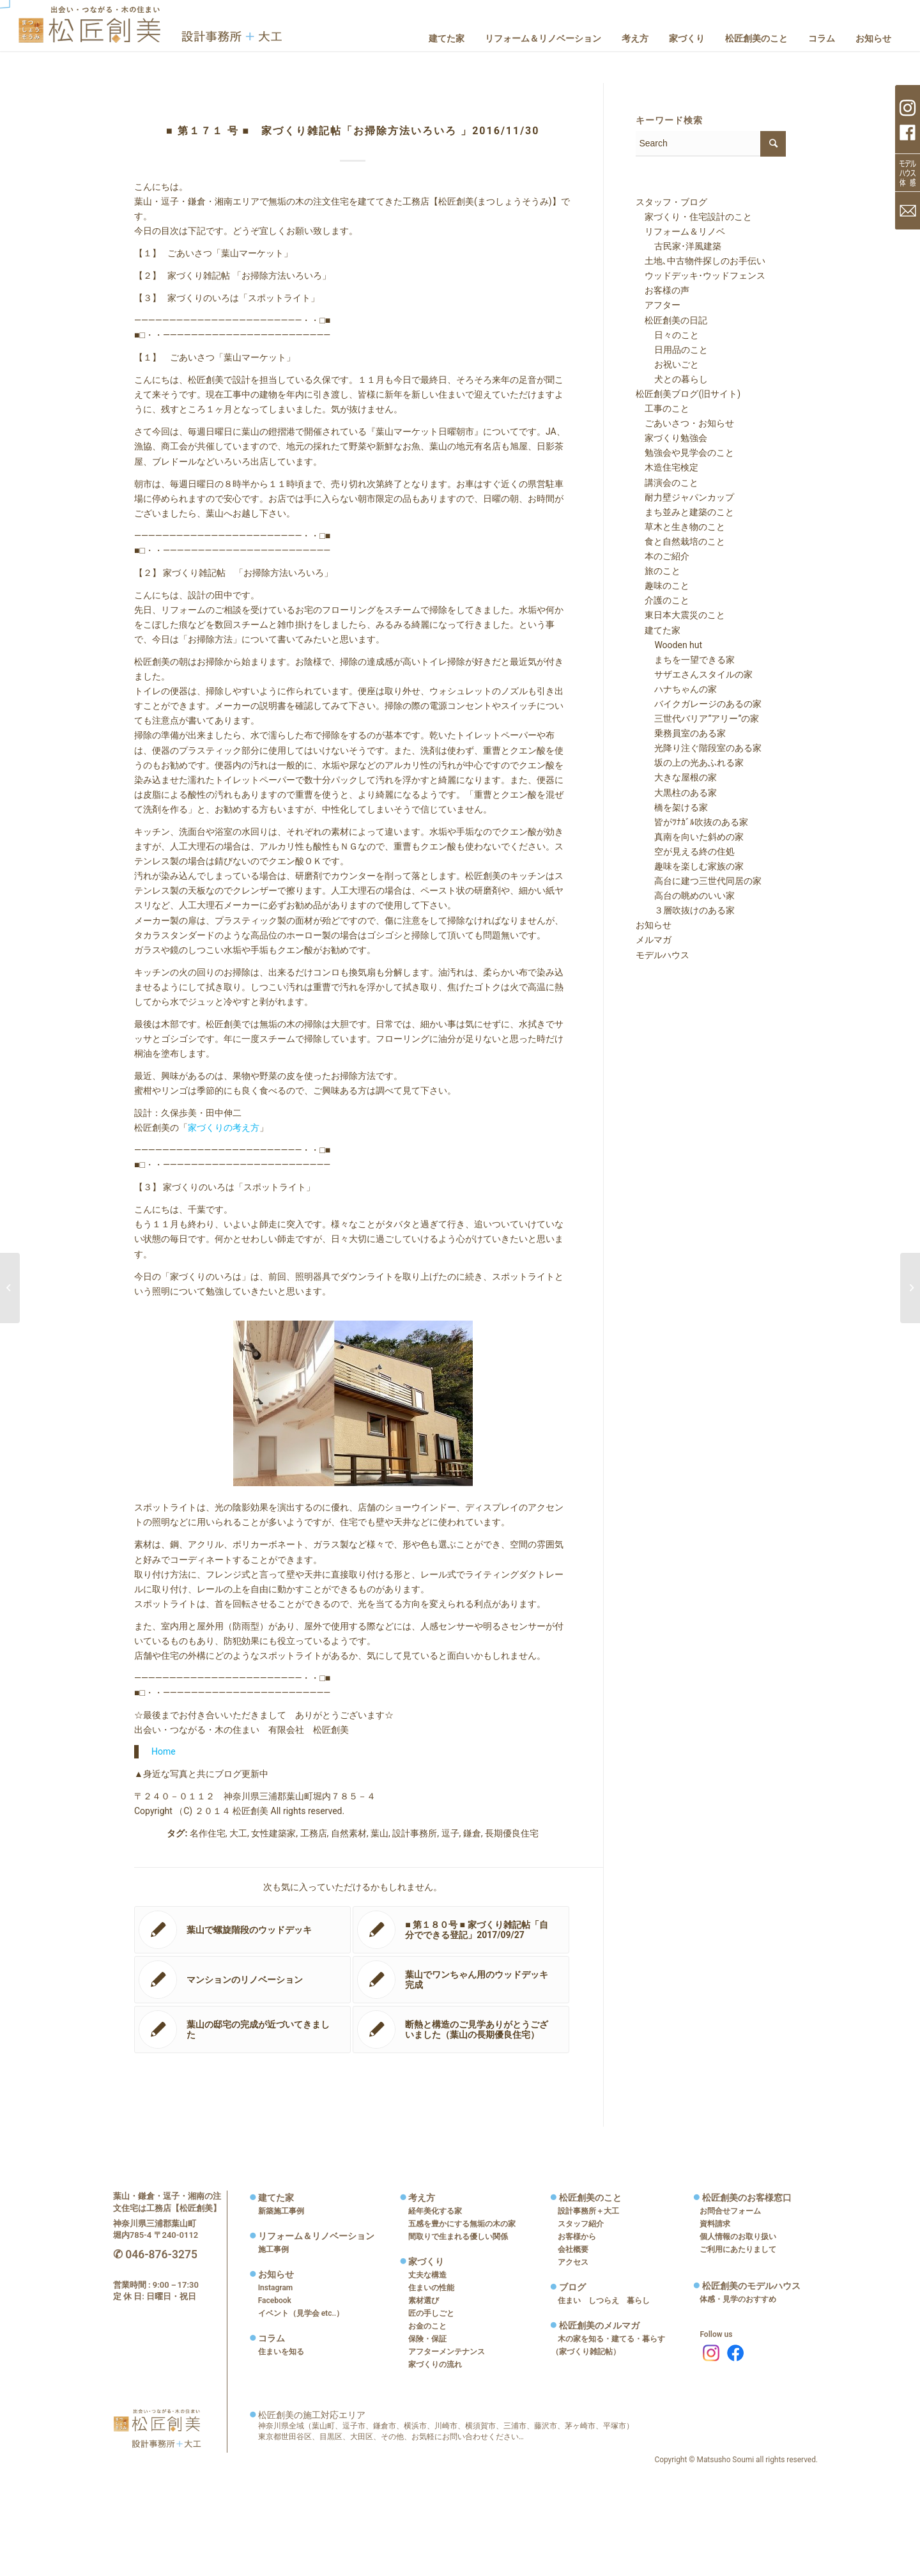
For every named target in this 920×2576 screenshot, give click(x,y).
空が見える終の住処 (685, 851)
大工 (238, 1833)
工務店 (313, 1833)
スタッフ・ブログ (671, 202)
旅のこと (658, 571)
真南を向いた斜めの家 (690, 837)
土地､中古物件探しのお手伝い (700, 261)
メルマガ (653, 940)
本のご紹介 (662, 556)
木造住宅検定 (667, 467)
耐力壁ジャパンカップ (685, 497)
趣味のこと (662, 585)
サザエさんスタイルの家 (694, 674)
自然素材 (349, 1833)
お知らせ (653, 925)
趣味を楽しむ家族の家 (690, 866)
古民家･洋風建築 (678, 246)
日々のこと (667, 335)
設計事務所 (414, 1833)
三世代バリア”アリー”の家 (697, 718)
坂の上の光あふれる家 (690, 762)
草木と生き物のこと (680, 527)
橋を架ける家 (672, 807)
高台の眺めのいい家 (685, 895)
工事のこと (662, 408)
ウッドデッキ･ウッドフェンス (700, 275)
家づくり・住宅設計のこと (694, 217)
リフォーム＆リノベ (680, 231)
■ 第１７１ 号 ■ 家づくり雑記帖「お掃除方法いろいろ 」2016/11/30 (353, 131)
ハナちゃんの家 (676, 689)
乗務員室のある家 (681, 733)
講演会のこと (667, 482)
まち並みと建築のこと (685, 512)
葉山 (379, 1833)
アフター (658, 305)
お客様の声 (662, 290)
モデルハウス (662, 955)
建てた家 (658, 630)
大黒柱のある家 (676, 793)
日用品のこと (672, 350)
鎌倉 (472, 1833)
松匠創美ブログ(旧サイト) (688, 394)
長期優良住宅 (512, 1833)
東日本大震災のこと (680, 615)
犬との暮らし (672, 379)
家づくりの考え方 (223, 1127)
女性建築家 (273, 1833)
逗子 (450, 1833)
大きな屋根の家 (676, 777)
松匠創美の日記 (671, 320)
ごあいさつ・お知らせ (685, 423)
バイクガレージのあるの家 (699, 704)
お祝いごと (667, 364)
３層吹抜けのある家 (685, 910)
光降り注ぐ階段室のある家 (699, 748)
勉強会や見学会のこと (685, 452)
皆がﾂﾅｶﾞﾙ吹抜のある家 (692, 822)
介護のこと (662, 600)
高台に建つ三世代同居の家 (699, 881)
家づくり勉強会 (671, 438)
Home (163, 1751)
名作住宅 (208, 1833)
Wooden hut (669, 645)
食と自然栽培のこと (680, 541)
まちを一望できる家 (685, 660)
